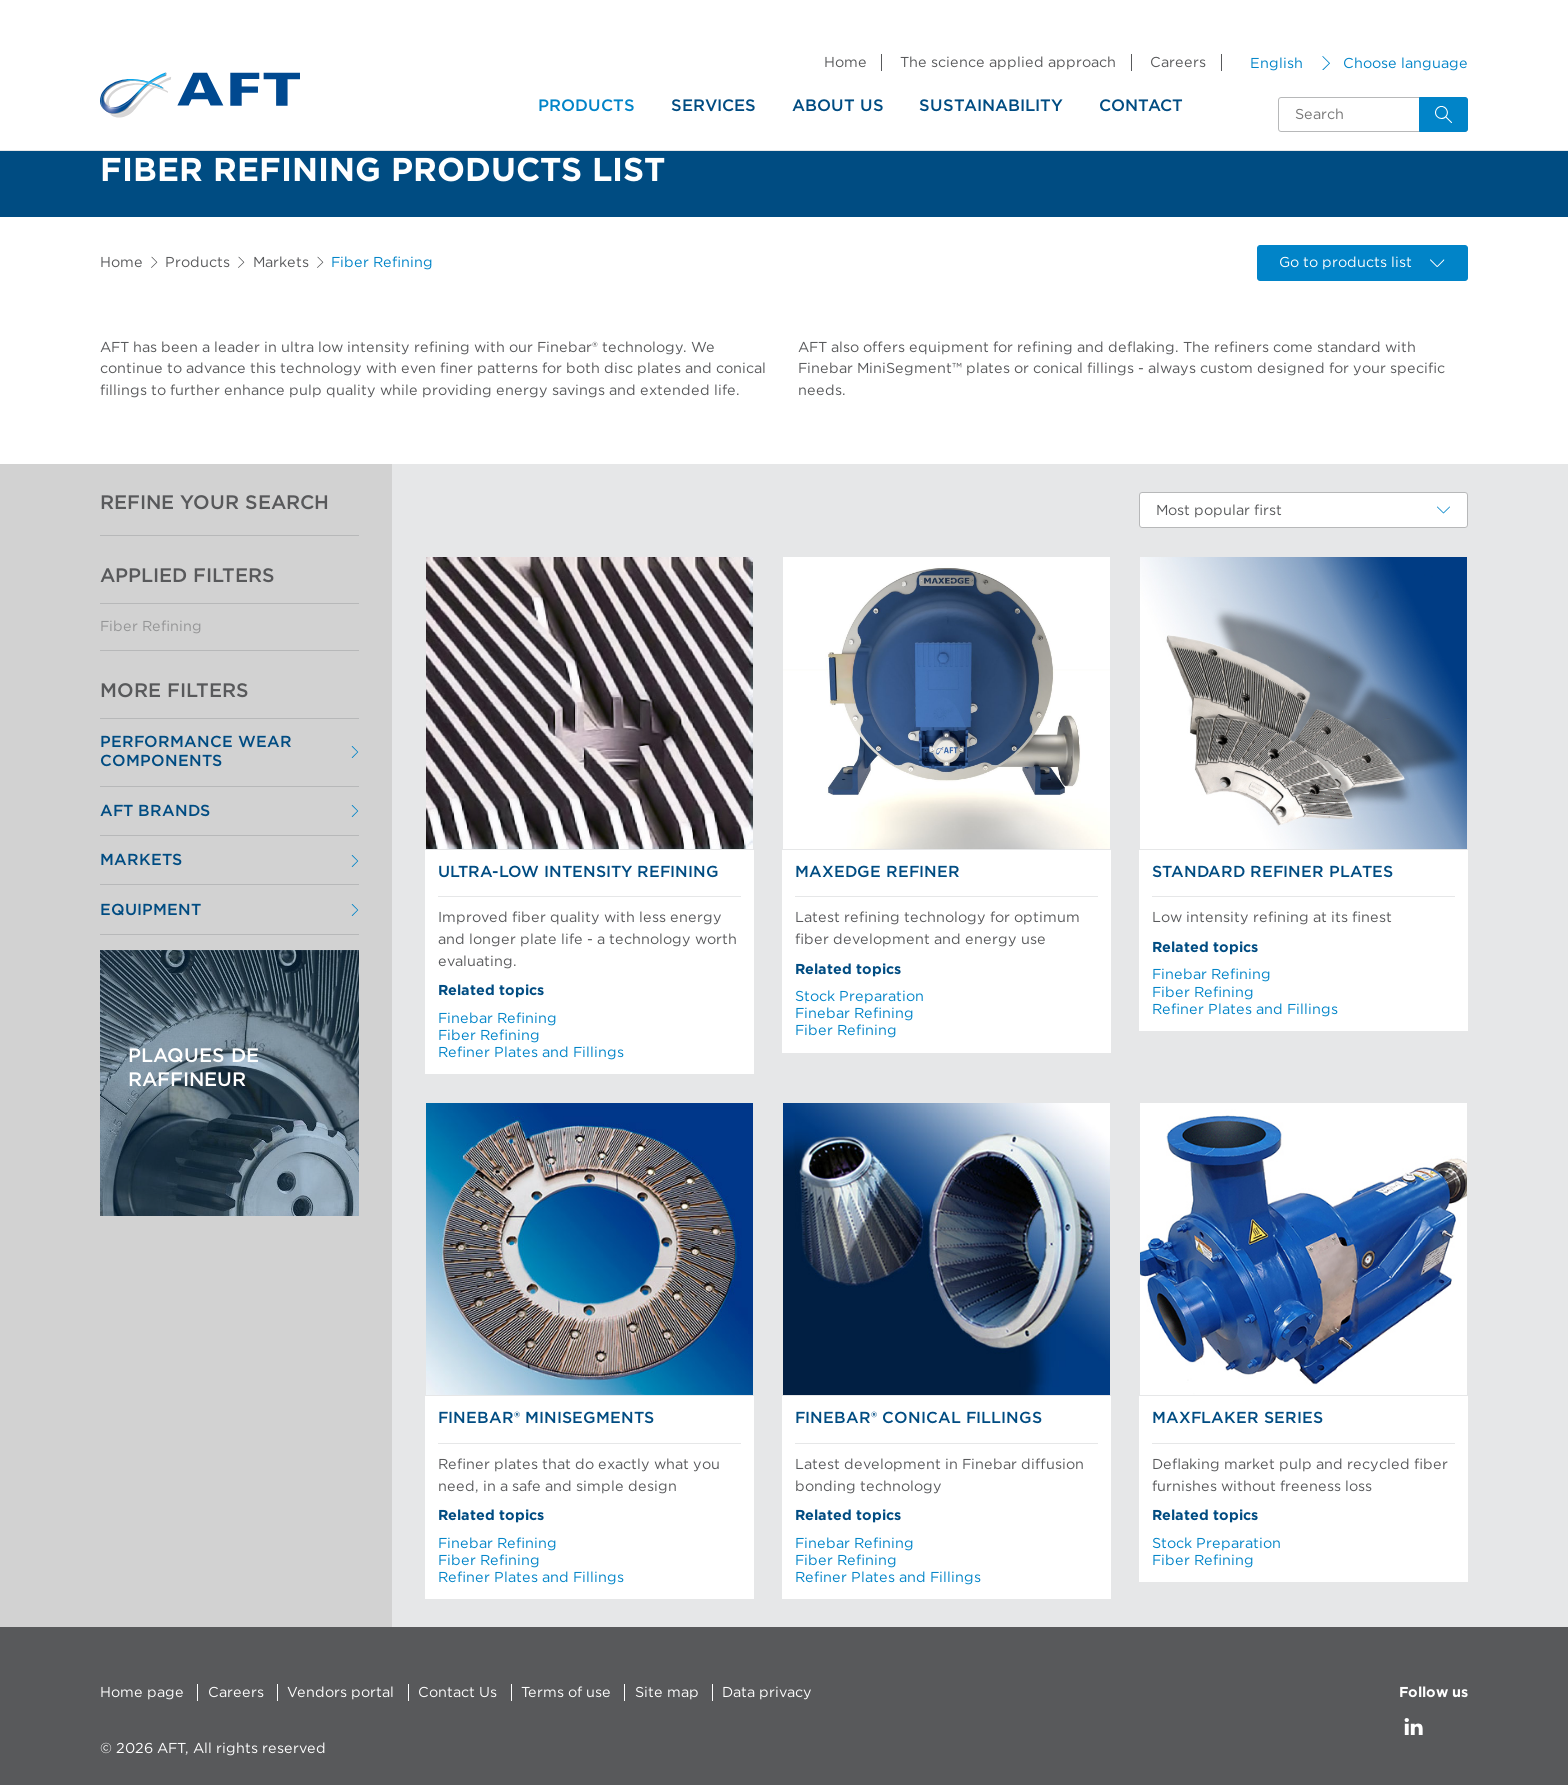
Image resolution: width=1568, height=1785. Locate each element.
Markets (281, 262)
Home (845, 62)
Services (713, 106)
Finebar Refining (497, 1018)
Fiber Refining (151, 626)
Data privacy (767, 1692)
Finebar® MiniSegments (546, 1418)
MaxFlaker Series (1237, 1418)
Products (586, 106)
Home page (142, 1692)
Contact (1141, 106)
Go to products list (1361, 262)
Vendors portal (340, 1692)
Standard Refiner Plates (1272, 872)
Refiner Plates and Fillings (531, 1052)
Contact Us (457, 1692)
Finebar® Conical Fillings (918, 1418)
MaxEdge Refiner (877, 872)
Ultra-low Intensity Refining (578, 872)
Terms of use (566, 1692)
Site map (667, 1692)
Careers (1178, 62)
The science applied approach (1008, 62)
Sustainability (991, 106)
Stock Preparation (859, 996)
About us (838, 106)
